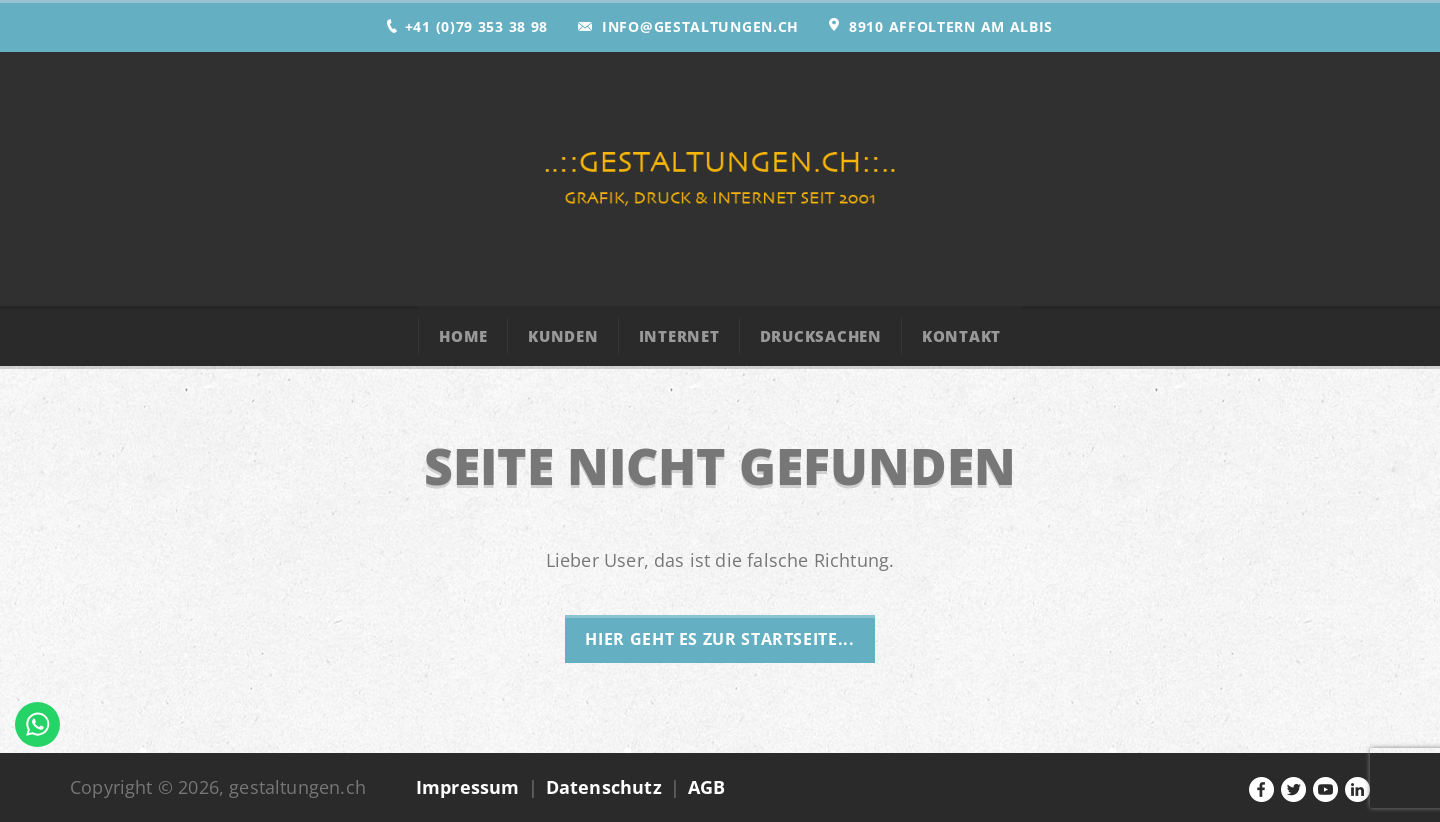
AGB (707, 787)
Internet (679, 336)
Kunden (563, 336)
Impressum (468, 787)
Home (463, 336)
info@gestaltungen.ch (700, 26)
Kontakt (961, 336)
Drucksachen (821, 336)
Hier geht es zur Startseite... (719, 639)
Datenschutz (604, 787)
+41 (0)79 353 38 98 (476, 26)
